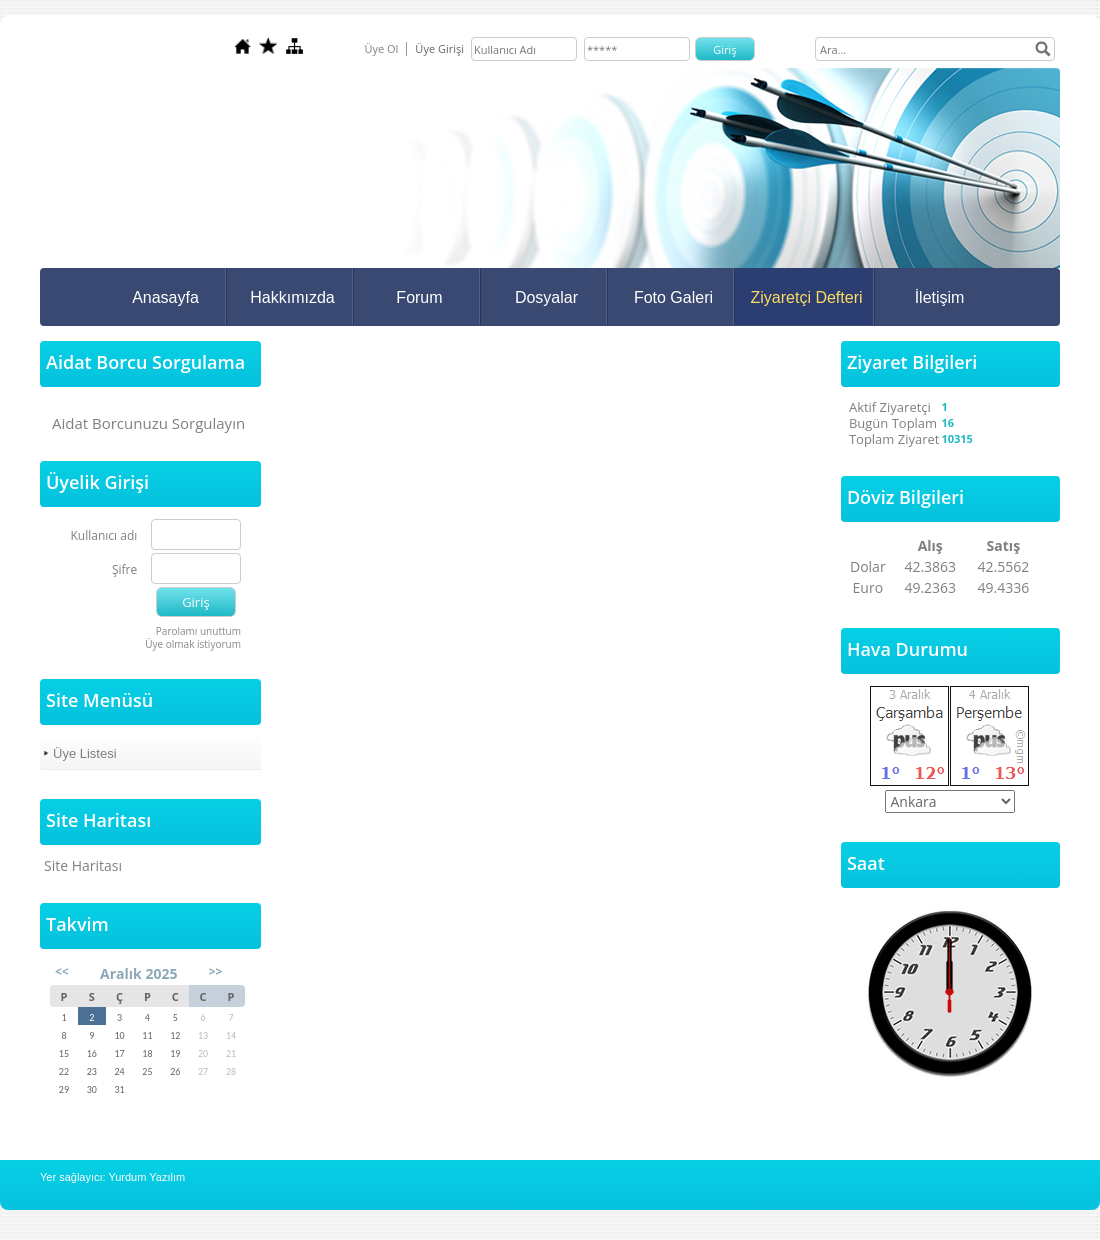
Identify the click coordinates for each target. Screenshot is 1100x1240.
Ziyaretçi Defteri (806, 297)
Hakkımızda (292, 297)
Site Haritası (83, 865)
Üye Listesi (85, 753)
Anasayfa (165, 297)
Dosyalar (546, 297)
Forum (419, 297)
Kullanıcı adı (104, 536)
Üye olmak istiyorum (193, 644)
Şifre (124, 570)
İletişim (940, 297)
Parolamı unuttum (198, 631)
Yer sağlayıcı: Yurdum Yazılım (112, 1177)
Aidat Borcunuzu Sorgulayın (148, 423)
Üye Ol (381, 48)
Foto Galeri (673, 297)
